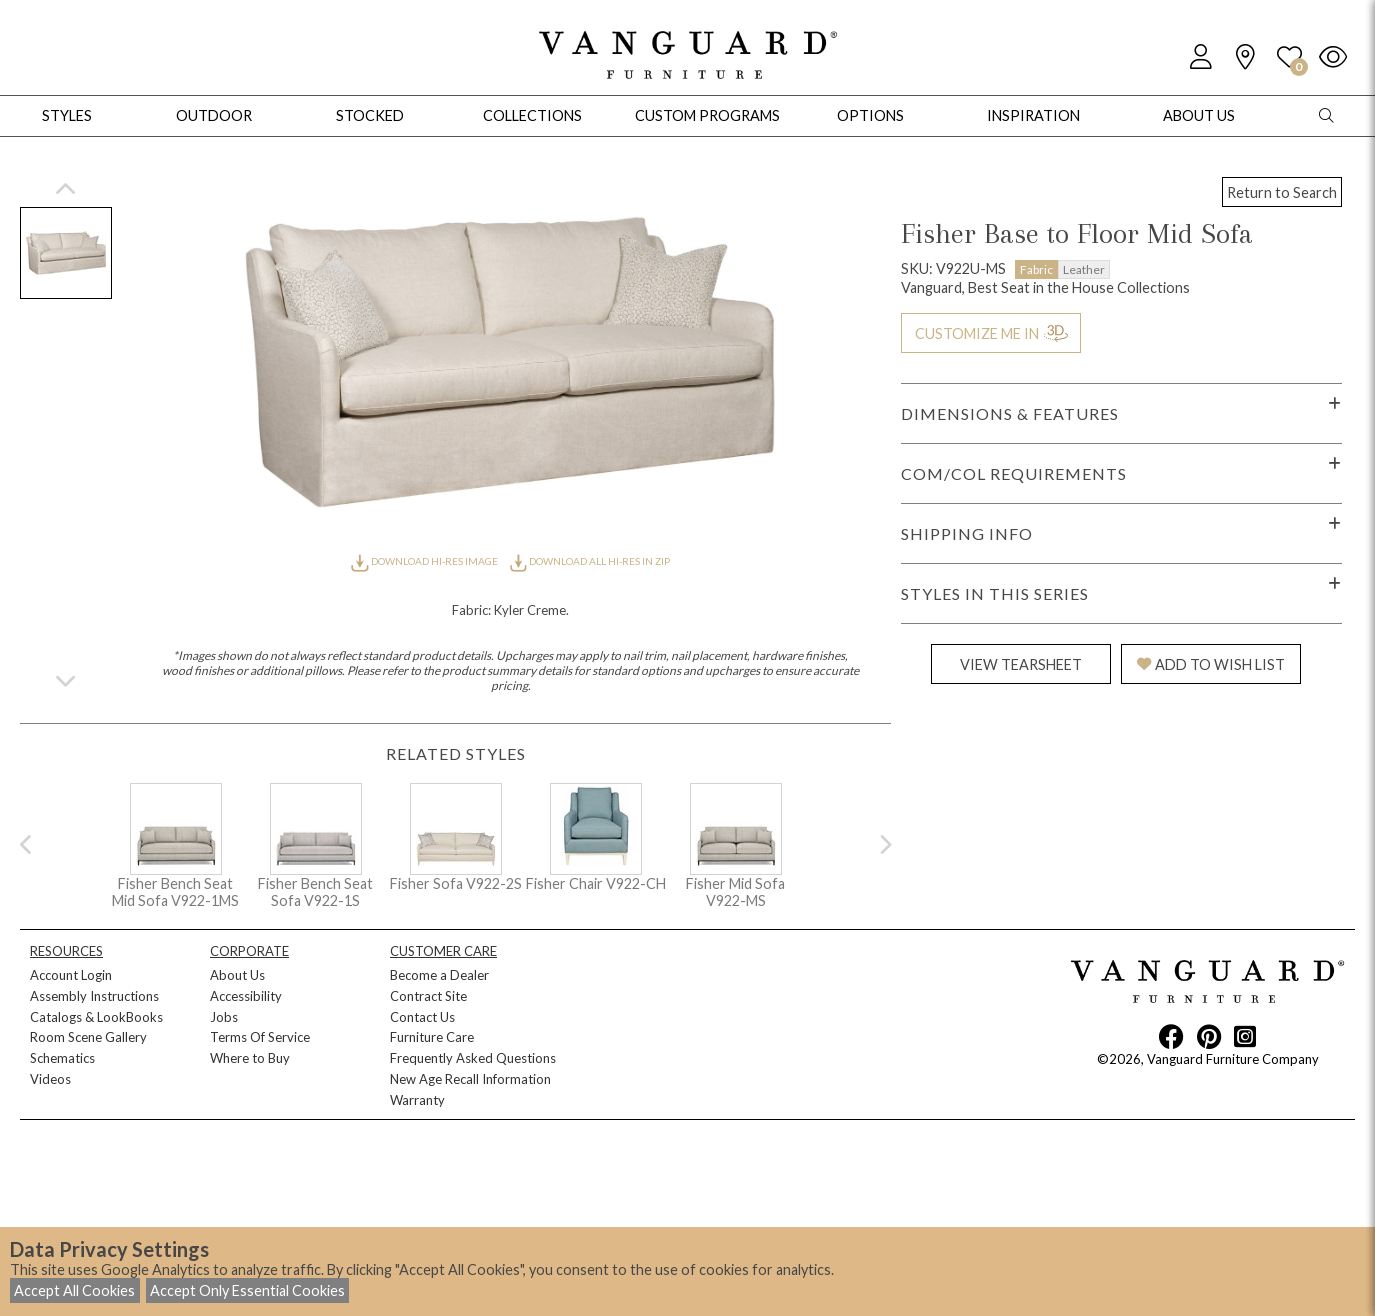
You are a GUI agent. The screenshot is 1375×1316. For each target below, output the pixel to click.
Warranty (417, 1100)
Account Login (71, 975)
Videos (50, 1079)
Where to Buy (250, 1058)
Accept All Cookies (74, 1290)
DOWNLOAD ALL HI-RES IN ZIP (590, 561)
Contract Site (428, 996)
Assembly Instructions (94, 996)
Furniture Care (432, 1037)
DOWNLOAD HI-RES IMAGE (425, 561)
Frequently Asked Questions (473, 1058)
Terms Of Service (260, 1037)
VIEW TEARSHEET (1021, 664)
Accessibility (246, 996)
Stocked (370, 115)
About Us (237, 975)
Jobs (224, 1017)
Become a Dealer (439, 975)
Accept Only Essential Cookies (247, 1290)
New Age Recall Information (470, 1079)
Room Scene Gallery (88, 1037)
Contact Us (422, 1017)
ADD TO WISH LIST (1211, 664)
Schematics (62, 1058)
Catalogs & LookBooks (96, 1017)
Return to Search (1282, 192)
